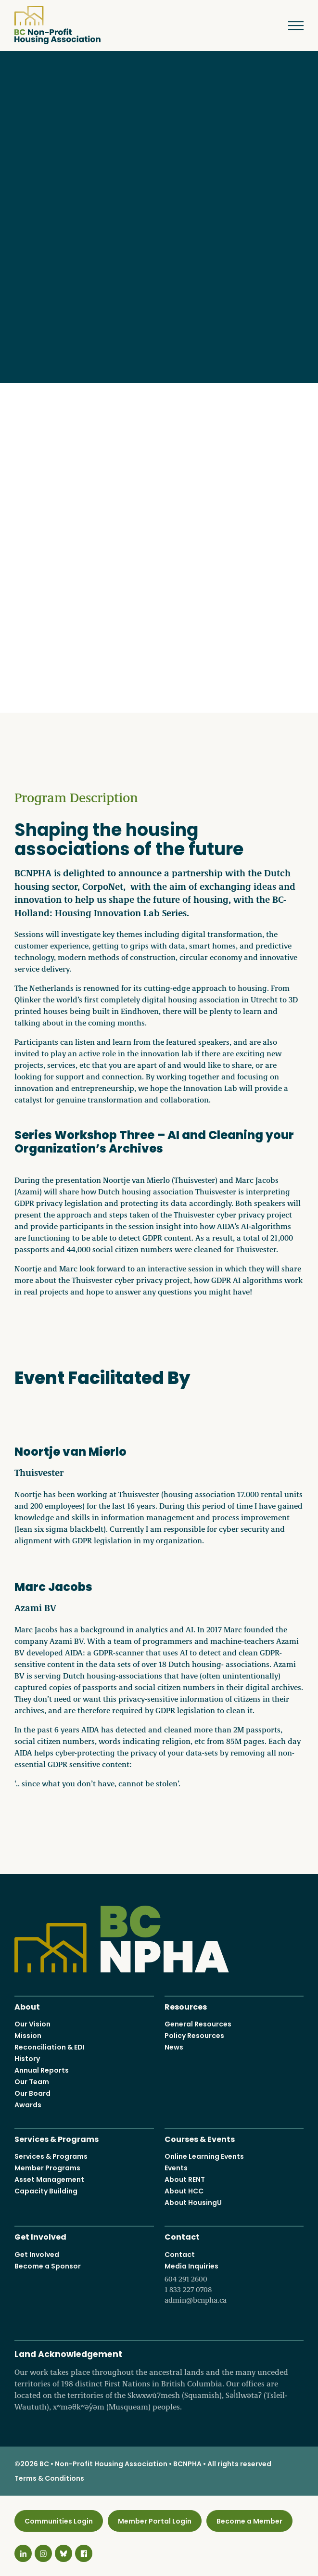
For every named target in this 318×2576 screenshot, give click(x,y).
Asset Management (49, 2179)
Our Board (32, 2093)
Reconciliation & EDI (49, 2047)
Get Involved (40, 2236)
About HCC (184, 2191)
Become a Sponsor (47, 2266)
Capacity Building (45, 2191)
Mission (27, 2035)
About (27, 2005)
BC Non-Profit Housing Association (57, 25)
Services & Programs (56, 2138)
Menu (289, 25)
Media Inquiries (234, 2283)
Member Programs (47, 2168)
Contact (182, 2236)
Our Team (31, 2082)
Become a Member (249, 2520)
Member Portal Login (154, 2520)
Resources (186, 2005)
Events (176, 2168)
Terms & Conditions (49, 2478)
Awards (27, 2105)
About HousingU (193, 2202)
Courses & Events (200, 2138)
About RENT (185, 2179)
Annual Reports (41, 2070)
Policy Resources (194, 2035)
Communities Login (59, 2520)
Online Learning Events (204, 2156)
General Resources (198, 2024)
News (174, 2047)
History (27, 2058)
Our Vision (32, 2024)
